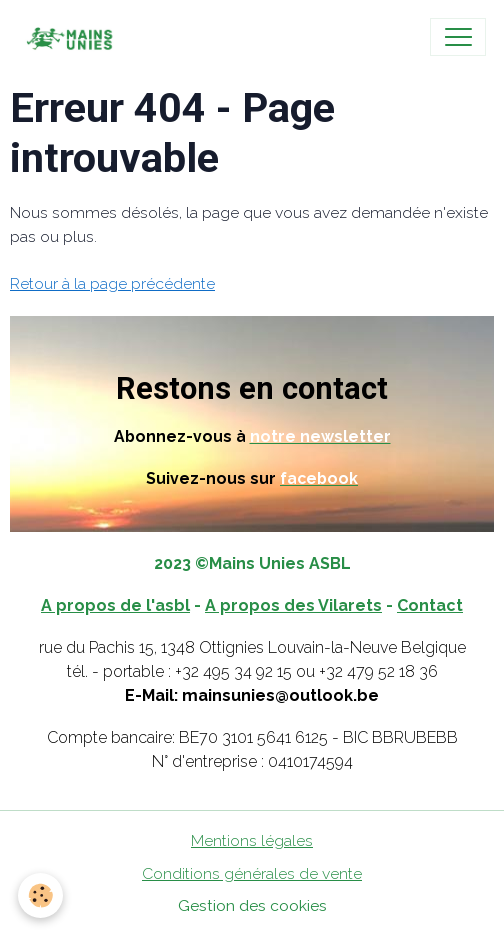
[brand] (72, 37)
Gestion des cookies (252, 905)
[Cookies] (40, 895)
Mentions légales (252, 840)
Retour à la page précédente (112, 283)
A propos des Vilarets (293, 605)
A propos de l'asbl (115, 605)
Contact (430, 605)
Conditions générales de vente (252, 873)
